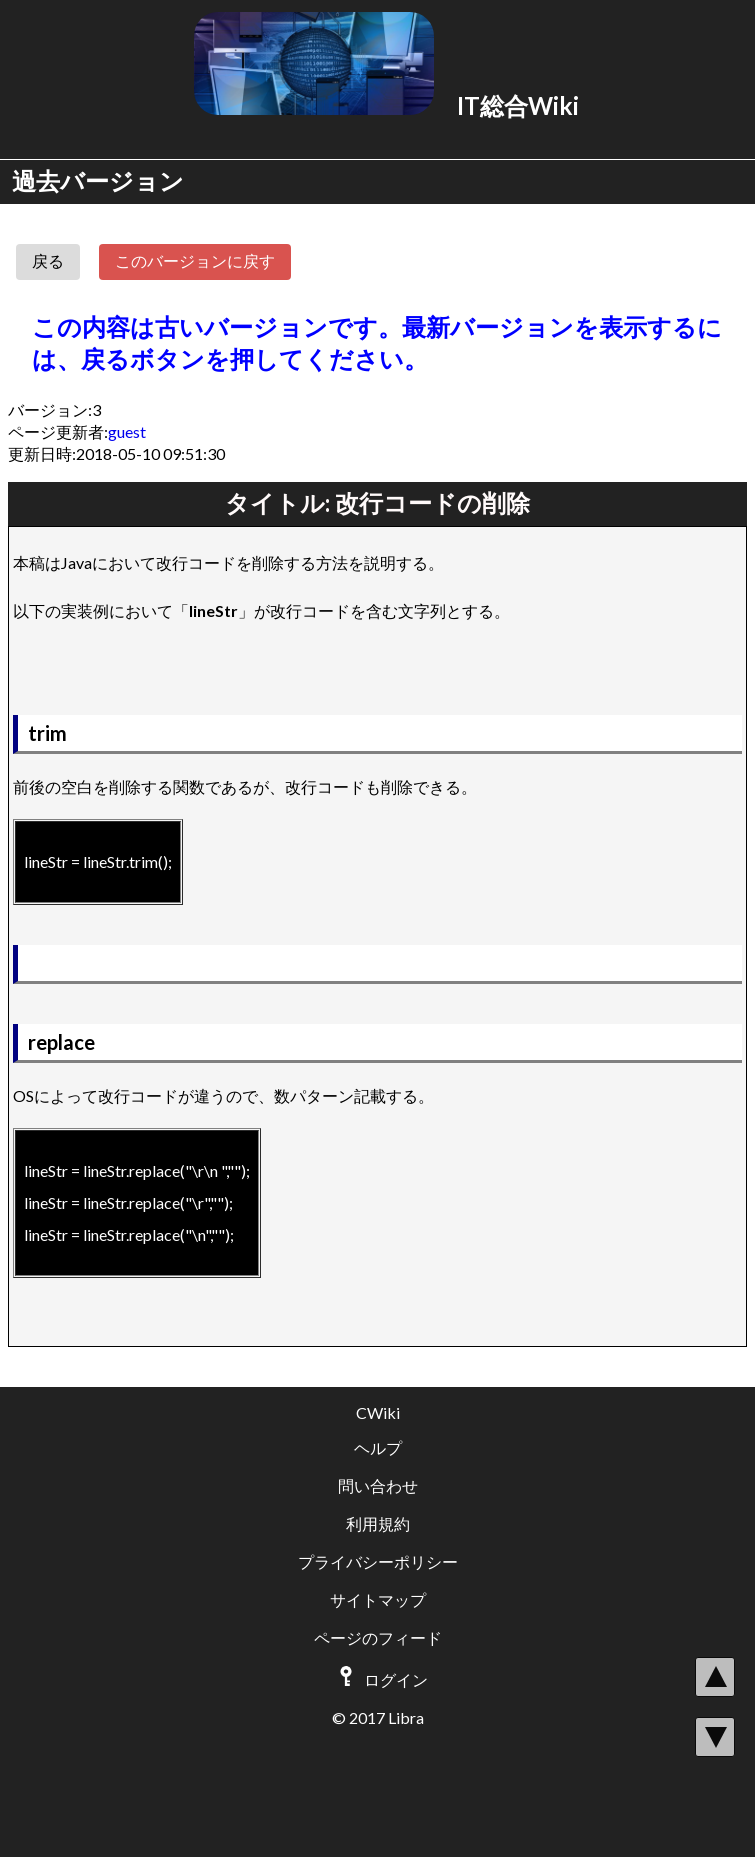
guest (127, 431)
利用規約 (378, 1523)
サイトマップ (378, 1599)
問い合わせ (378, 1485)
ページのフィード (378, 1637)
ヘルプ (378, 1447)
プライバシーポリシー (378, 1561)
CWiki (378, 1412)
